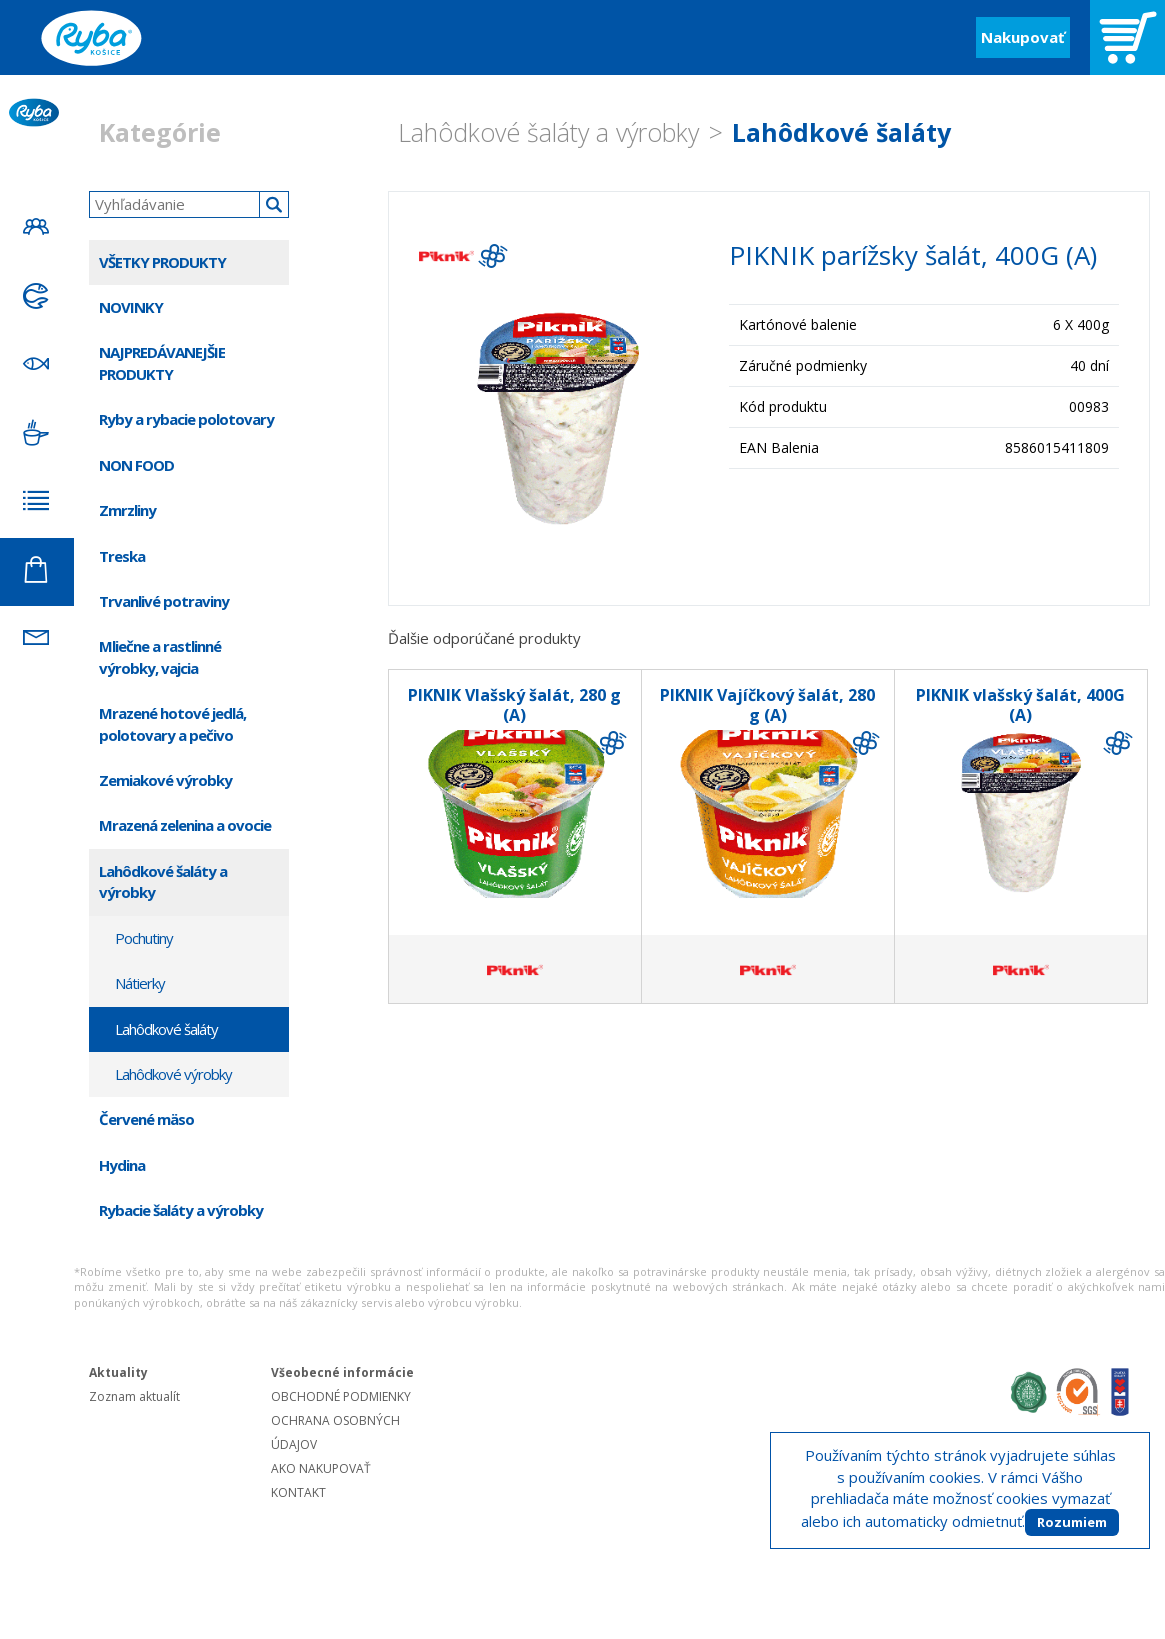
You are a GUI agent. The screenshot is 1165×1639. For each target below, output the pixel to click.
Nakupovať (1023, 37)
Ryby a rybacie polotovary (186, 419)
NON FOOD (136, 465)
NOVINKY (131, 307)
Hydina (122, 1165)
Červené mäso (146, 1119)
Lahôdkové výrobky (173, 1074)
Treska (122, 556)
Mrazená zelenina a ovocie (185, 825)
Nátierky (140, 983)
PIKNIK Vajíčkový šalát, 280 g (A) (767, 705)
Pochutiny (144, 938)
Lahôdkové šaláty (841, 132)
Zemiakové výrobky (165, 780)
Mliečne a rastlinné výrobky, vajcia (160, 656)
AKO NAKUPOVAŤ (321, 1468)
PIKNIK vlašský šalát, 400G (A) (1020, 705)
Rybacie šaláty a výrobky (181, 1210)
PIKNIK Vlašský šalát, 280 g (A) (514, 705)
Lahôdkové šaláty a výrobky (548, 132)
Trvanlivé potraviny (164, 601)
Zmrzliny (127, 510)
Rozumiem (1072, 1522)
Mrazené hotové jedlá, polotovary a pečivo (172, 723)
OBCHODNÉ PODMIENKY (341, 1396)
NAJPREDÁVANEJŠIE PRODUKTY (162, 362)
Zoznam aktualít (134, 1396)
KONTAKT (298, 1492)
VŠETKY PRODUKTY (162, 262)
